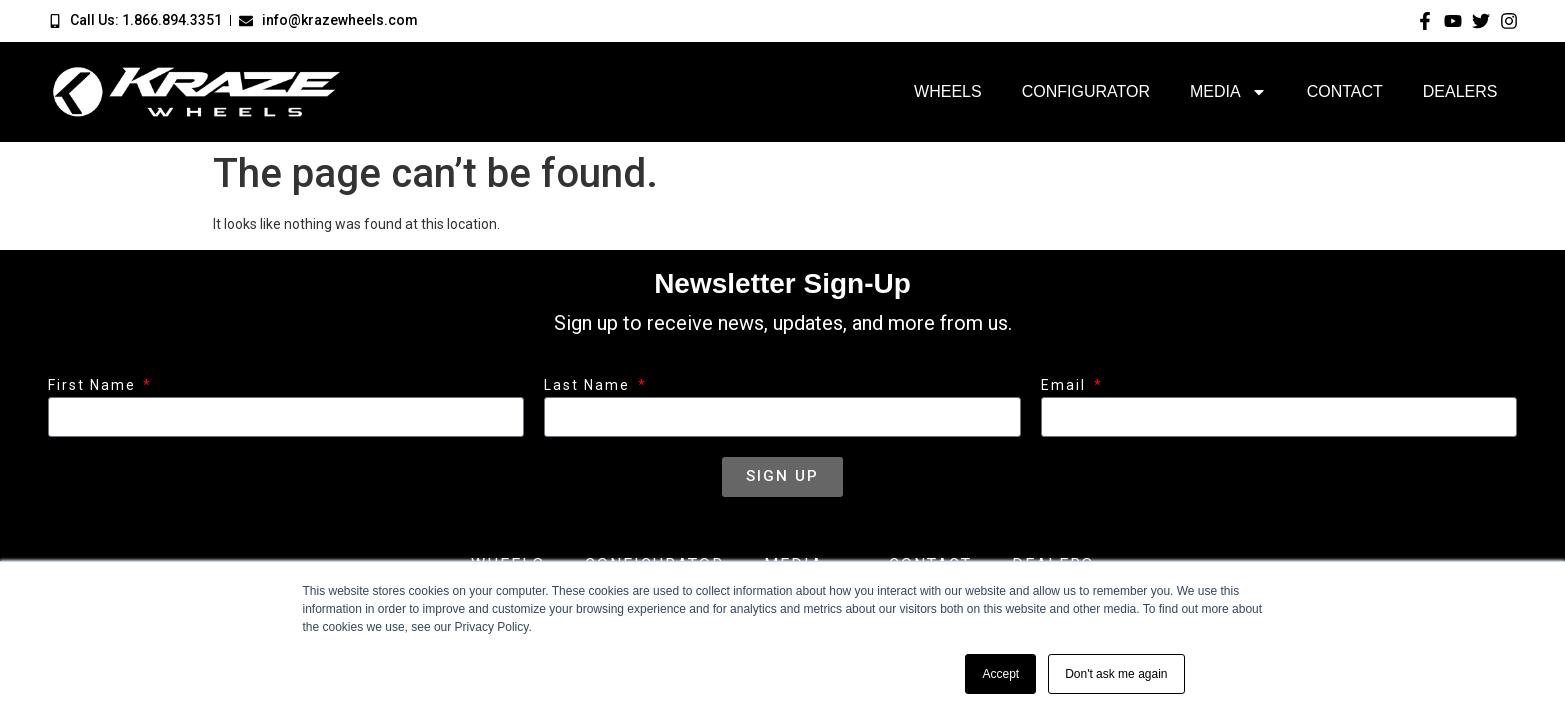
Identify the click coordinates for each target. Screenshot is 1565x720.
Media (1228, 92)
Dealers (1460, 91)
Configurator (1086, 91)
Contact (1345, 91)
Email (1066, 385)
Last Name (589, 385)
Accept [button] (1000, 674)
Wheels (948, 91)
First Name (94, 385)
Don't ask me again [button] (1116, 674)
